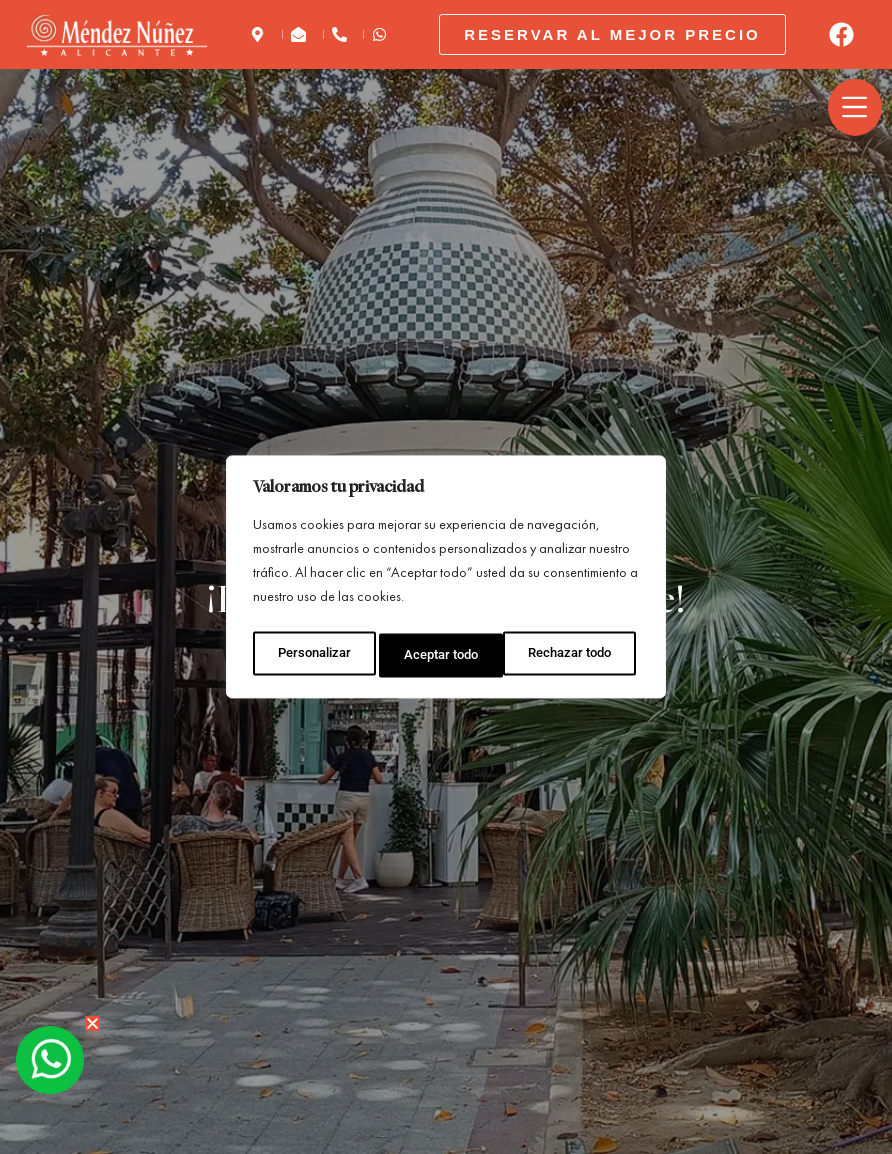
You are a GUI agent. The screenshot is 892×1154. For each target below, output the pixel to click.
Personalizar (312, 651)
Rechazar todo (445, 651)
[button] (774, 107)
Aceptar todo (579, 651)
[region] (446, 577)
